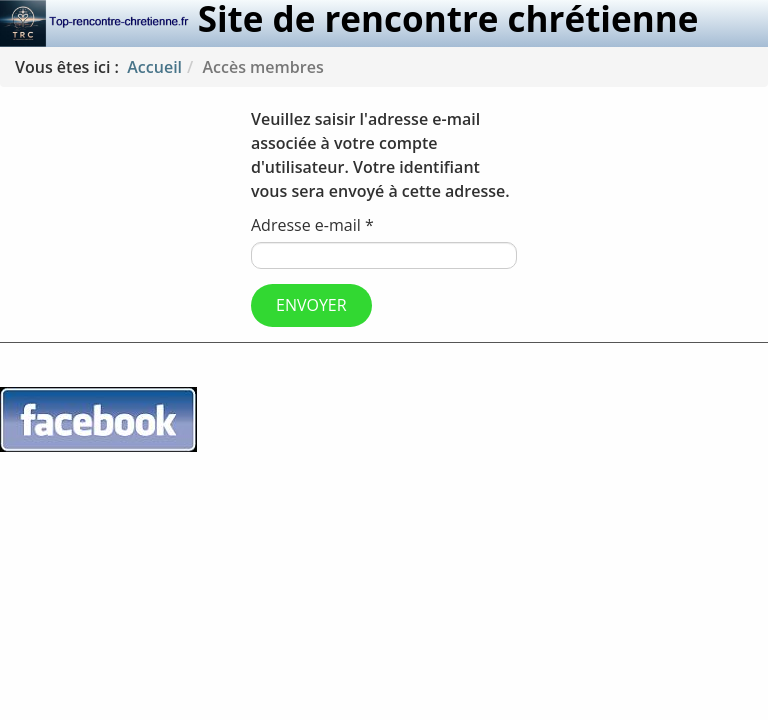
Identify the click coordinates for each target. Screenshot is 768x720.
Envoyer (311, 305)
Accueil (154, 67)
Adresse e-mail (312, 225)
